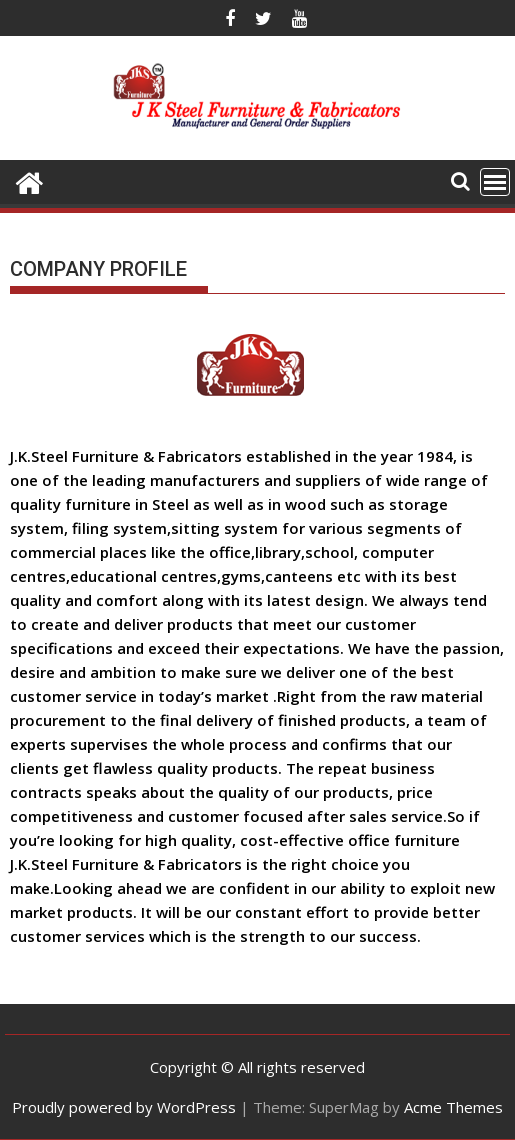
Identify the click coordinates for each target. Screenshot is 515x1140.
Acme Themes (453, 1107)
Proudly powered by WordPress (124, 1107)
